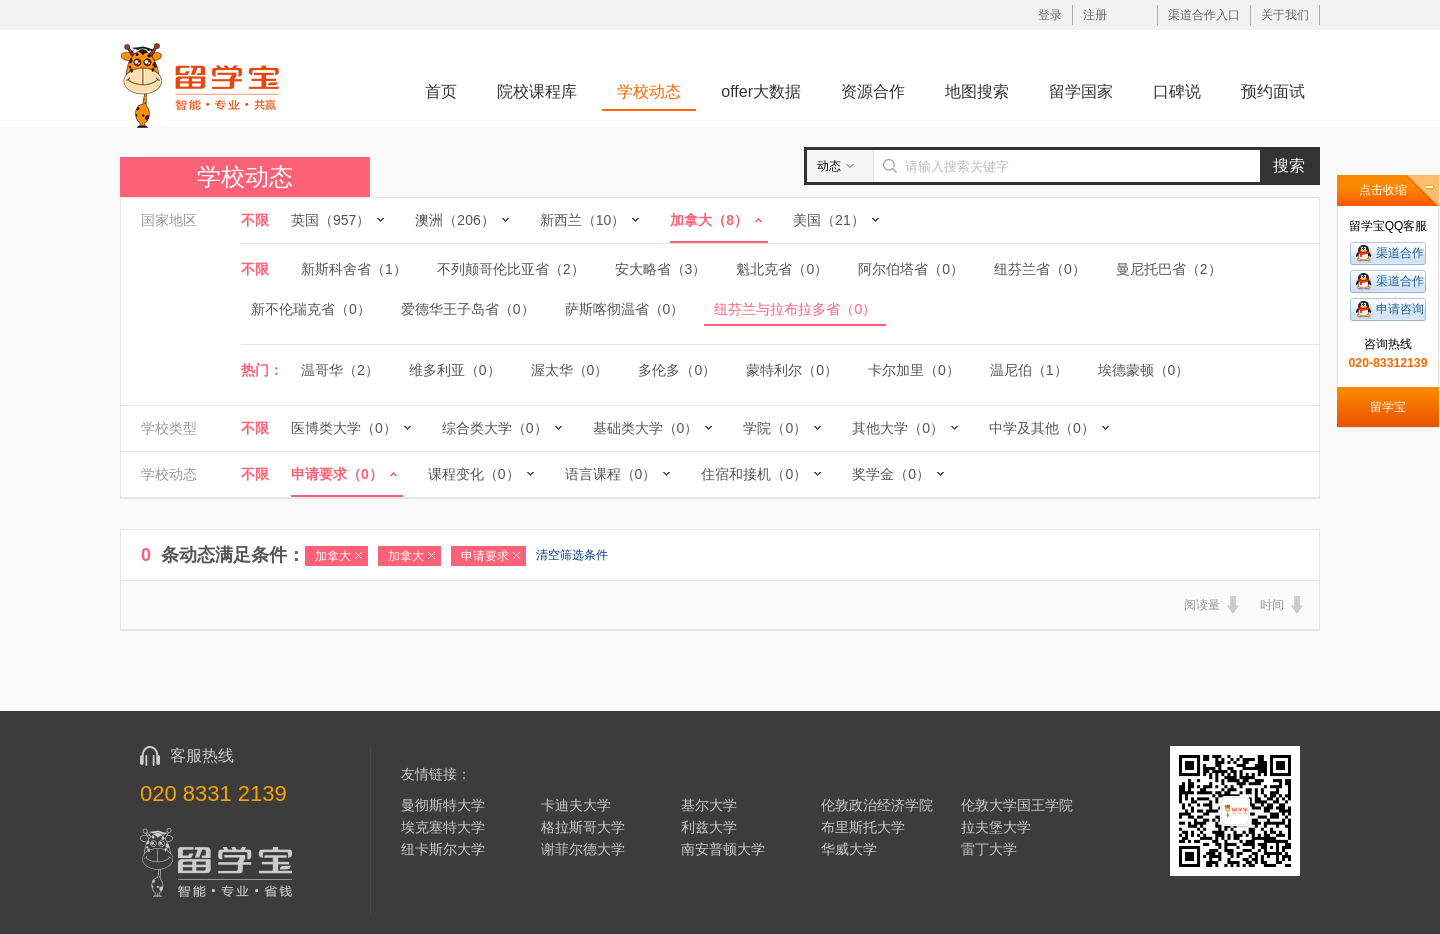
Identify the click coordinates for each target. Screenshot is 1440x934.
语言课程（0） (611, 474)
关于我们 (1285, 15)
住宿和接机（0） (754, 474)
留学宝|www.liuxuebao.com (200, 84)
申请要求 (485, 556)
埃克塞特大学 (443, 827)
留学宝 (1388, 407)
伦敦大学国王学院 (1017, 805)
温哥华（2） (340, 370)
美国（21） (829, 220)
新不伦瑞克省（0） (311, 309)
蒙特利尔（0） (792, 370)
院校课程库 (537, 91)
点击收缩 (1383, 190)
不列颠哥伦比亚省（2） (511, 269)
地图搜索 (977, 91)
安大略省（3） (661, 269)
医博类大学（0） (344, 428)
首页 (441, 91)
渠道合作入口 (1204, 15)
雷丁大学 (989, 849)
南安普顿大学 (723, 849)
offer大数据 (761, 91)
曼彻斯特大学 (443, 805)
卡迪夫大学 (576, 805)
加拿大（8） (709, 220)
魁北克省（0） (782, 269)
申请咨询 (1400, 309)
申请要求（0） (337, 474)
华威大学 (849, 849)
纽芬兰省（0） (1040, 269)
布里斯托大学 (863, 827)
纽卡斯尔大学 (443, 849)
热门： (262, 370)
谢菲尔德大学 (583, 849)
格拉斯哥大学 (583, 827)
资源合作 (873, 91)
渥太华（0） (570, 370)
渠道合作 (1400, 253)
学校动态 (649, 91)
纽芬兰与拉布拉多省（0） (795, 309)
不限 (255, 220)
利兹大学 (709, 827)
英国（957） (330, 220)
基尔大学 (709, 805)
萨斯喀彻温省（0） (625, 309)
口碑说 (1177, 91)
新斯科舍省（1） (354, 269)
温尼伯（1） (1029, 370)
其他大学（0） (898, 428)
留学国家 (1081, 91)
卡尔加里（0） (914, 370)
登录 (1050, 15)
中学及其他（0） (1042, 428)
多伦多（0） (677, 370)
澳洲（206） (454, 220)
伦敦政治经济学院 (877, 805)
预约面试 (1273, 91)
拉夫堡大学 (996, 827)
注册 (1095, 15)
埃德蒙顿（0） (1144, 370)
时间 (1272, 605)
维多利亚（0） (455, 370)
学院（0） (775, 428)
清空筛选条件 (572, 555)
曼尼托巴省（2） (1169, 269)
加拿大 (333, 556)
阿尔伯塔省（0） (911, 269)
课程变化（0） (474, 474)
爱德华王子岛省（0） (468, 309)
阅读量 (1202, 605)
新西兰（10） (583, 220)
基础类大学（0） (646, 428)
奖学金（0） (891, 474)
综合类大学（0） (495, 428)
